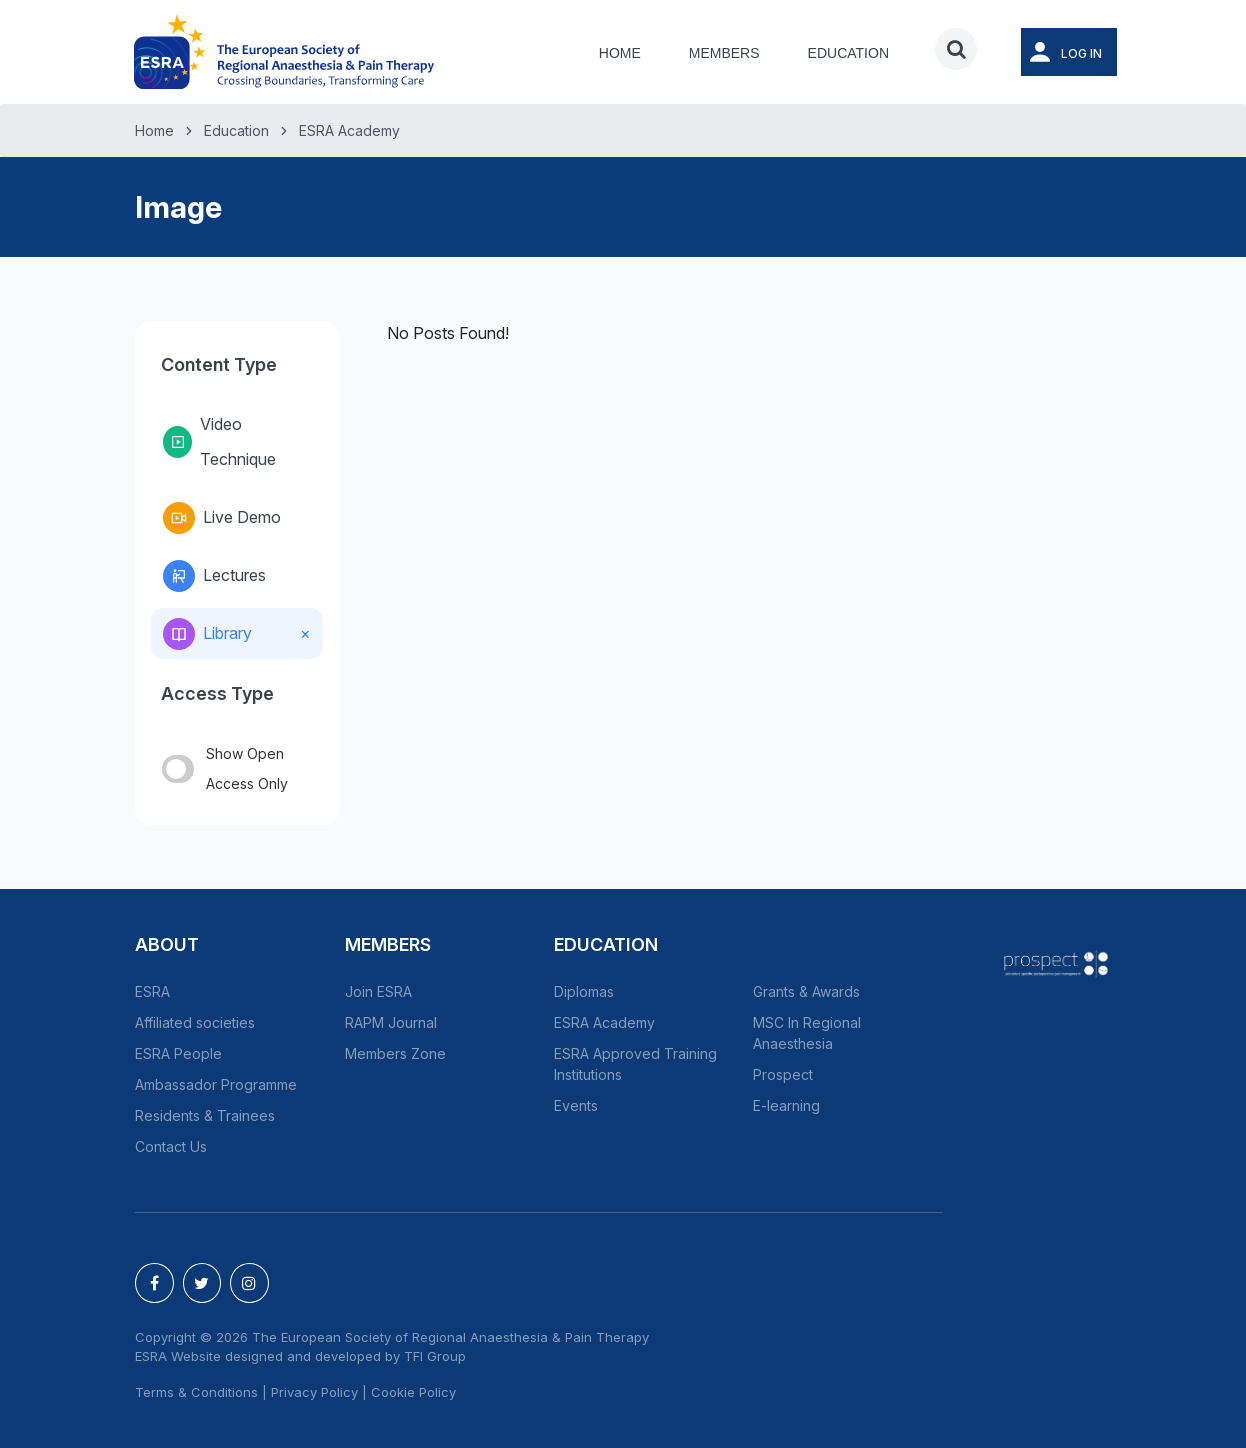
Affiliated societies (195, 1022)
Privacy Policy (314, 1392)
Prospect (783, 1074)
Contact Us (171, 1146)
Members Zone (395, 1053)
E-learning (786, 1105)
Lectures (214, 576)
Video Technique (219, 441)
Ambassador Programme (216, 1084)
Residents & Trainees (205, 1115)
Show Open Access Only (225, 768)
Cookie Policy (413, 1392)
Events (576, 1105)
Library (207, 634)
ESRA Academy (349, 130)
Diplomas (584, 991)
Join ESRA (378, 991)
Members (724, 53)
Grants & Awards (806, 991)
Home (620, 53)
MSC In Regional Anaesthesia (807, 1033)
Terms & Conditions (196, 1392)
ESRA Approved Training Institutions (635, 1064)
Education (848, 53)
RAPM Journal (391, 1022)
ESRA (152, 991)
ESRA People (178, 1053)
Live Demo (222, 518)
